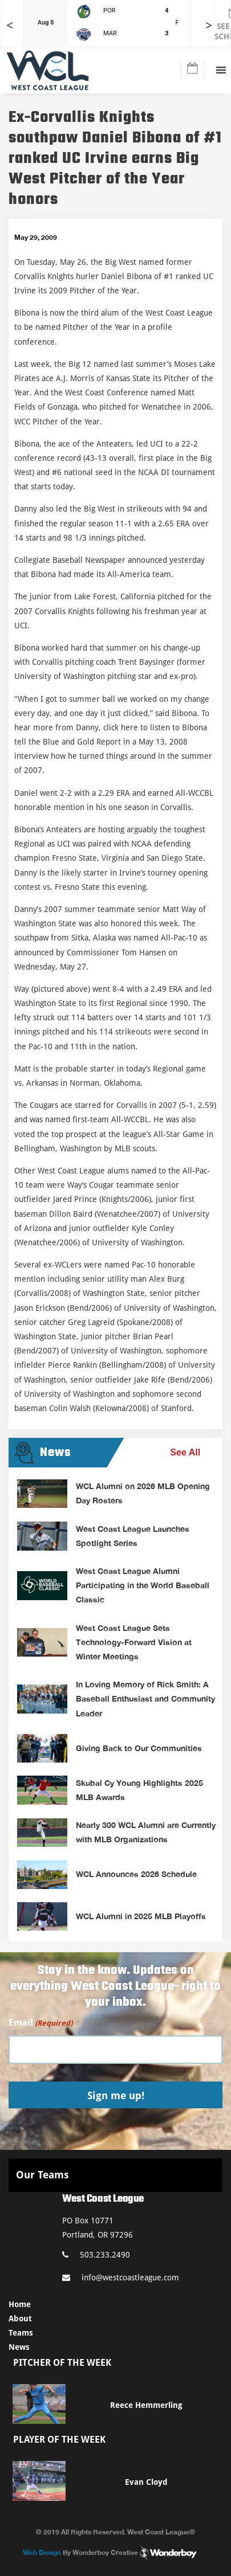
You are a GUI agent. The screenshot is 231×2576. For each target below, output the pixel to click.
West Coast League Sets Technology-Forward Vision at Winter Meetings (134, 1642)
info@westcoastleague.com (120, 2277)
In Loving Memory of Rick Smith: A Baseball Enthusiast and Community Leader (145, 1698)
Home (20, 2304)
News (19, 2347)
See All (185, 1452)
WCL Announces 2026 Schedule (136, 1874)
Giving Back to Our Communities (139, 1748)
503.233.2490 (96, 2254)
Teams (21, 2332)
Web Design (42, 2552)
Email (40, 2023)
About (20, 2318)
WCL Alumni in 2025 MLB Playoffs (141, 1916)
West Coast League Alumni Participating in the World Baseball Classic (142, 1585)
